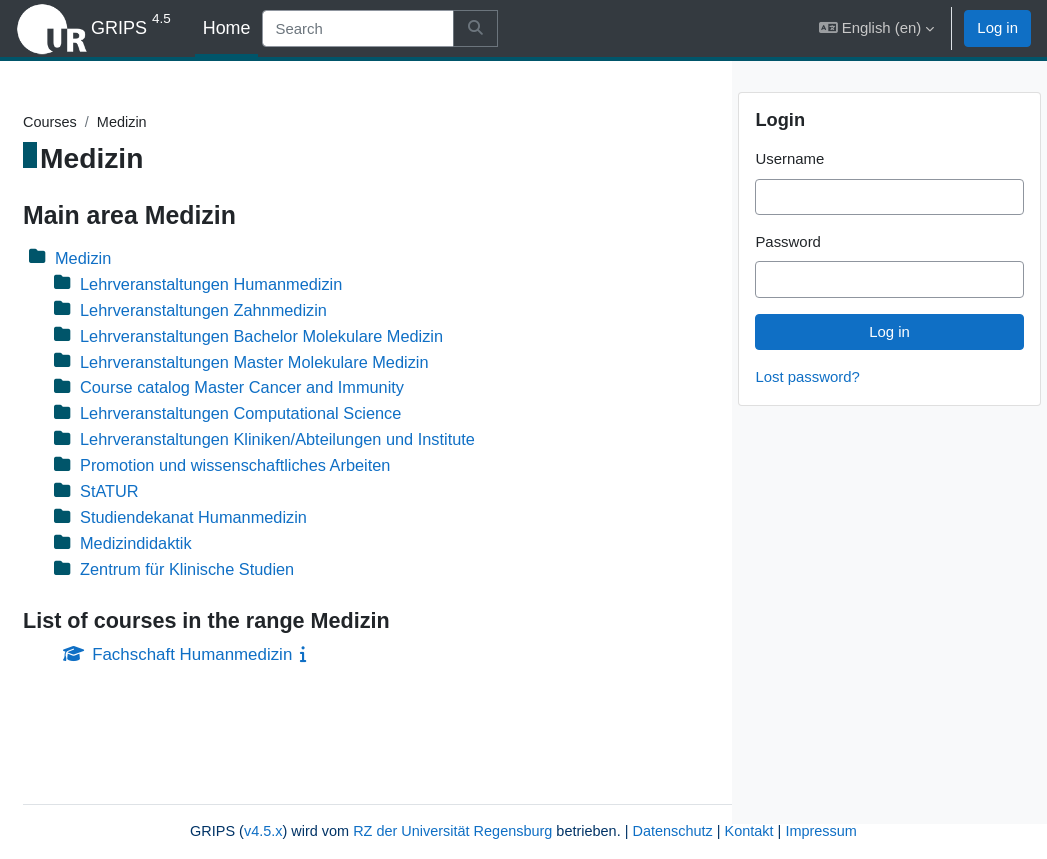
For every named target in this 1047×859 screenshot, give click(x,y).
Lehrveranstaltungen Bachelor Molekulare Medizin (316, 337)
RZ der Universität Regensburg (348, 808)
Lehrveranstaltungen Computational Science (295, 415)
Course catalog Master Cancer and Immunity (296, 389)
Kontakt (654, 808)
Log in (997, 27)
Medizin (133, 258)
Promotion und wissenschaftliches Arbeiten (289, 468)
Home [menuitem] (227, 28)
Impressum (382, 831)
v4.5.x (152, 808)
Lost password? (807, 411)
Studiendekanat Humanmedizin (246, 520)
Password (788, 276)
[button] (876, 28)
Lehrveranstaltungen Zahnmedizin (256, 310)
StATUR (159, 494)
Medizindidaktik (186, 546)
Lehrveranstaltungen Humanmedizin (264, 284)
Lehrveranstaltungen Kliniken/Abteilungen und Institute (333, 441)
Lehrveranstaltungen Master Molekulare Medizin (309, 363)
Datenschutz (574, 808)
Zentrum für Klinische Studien (239, 572)
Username (789, 193)
